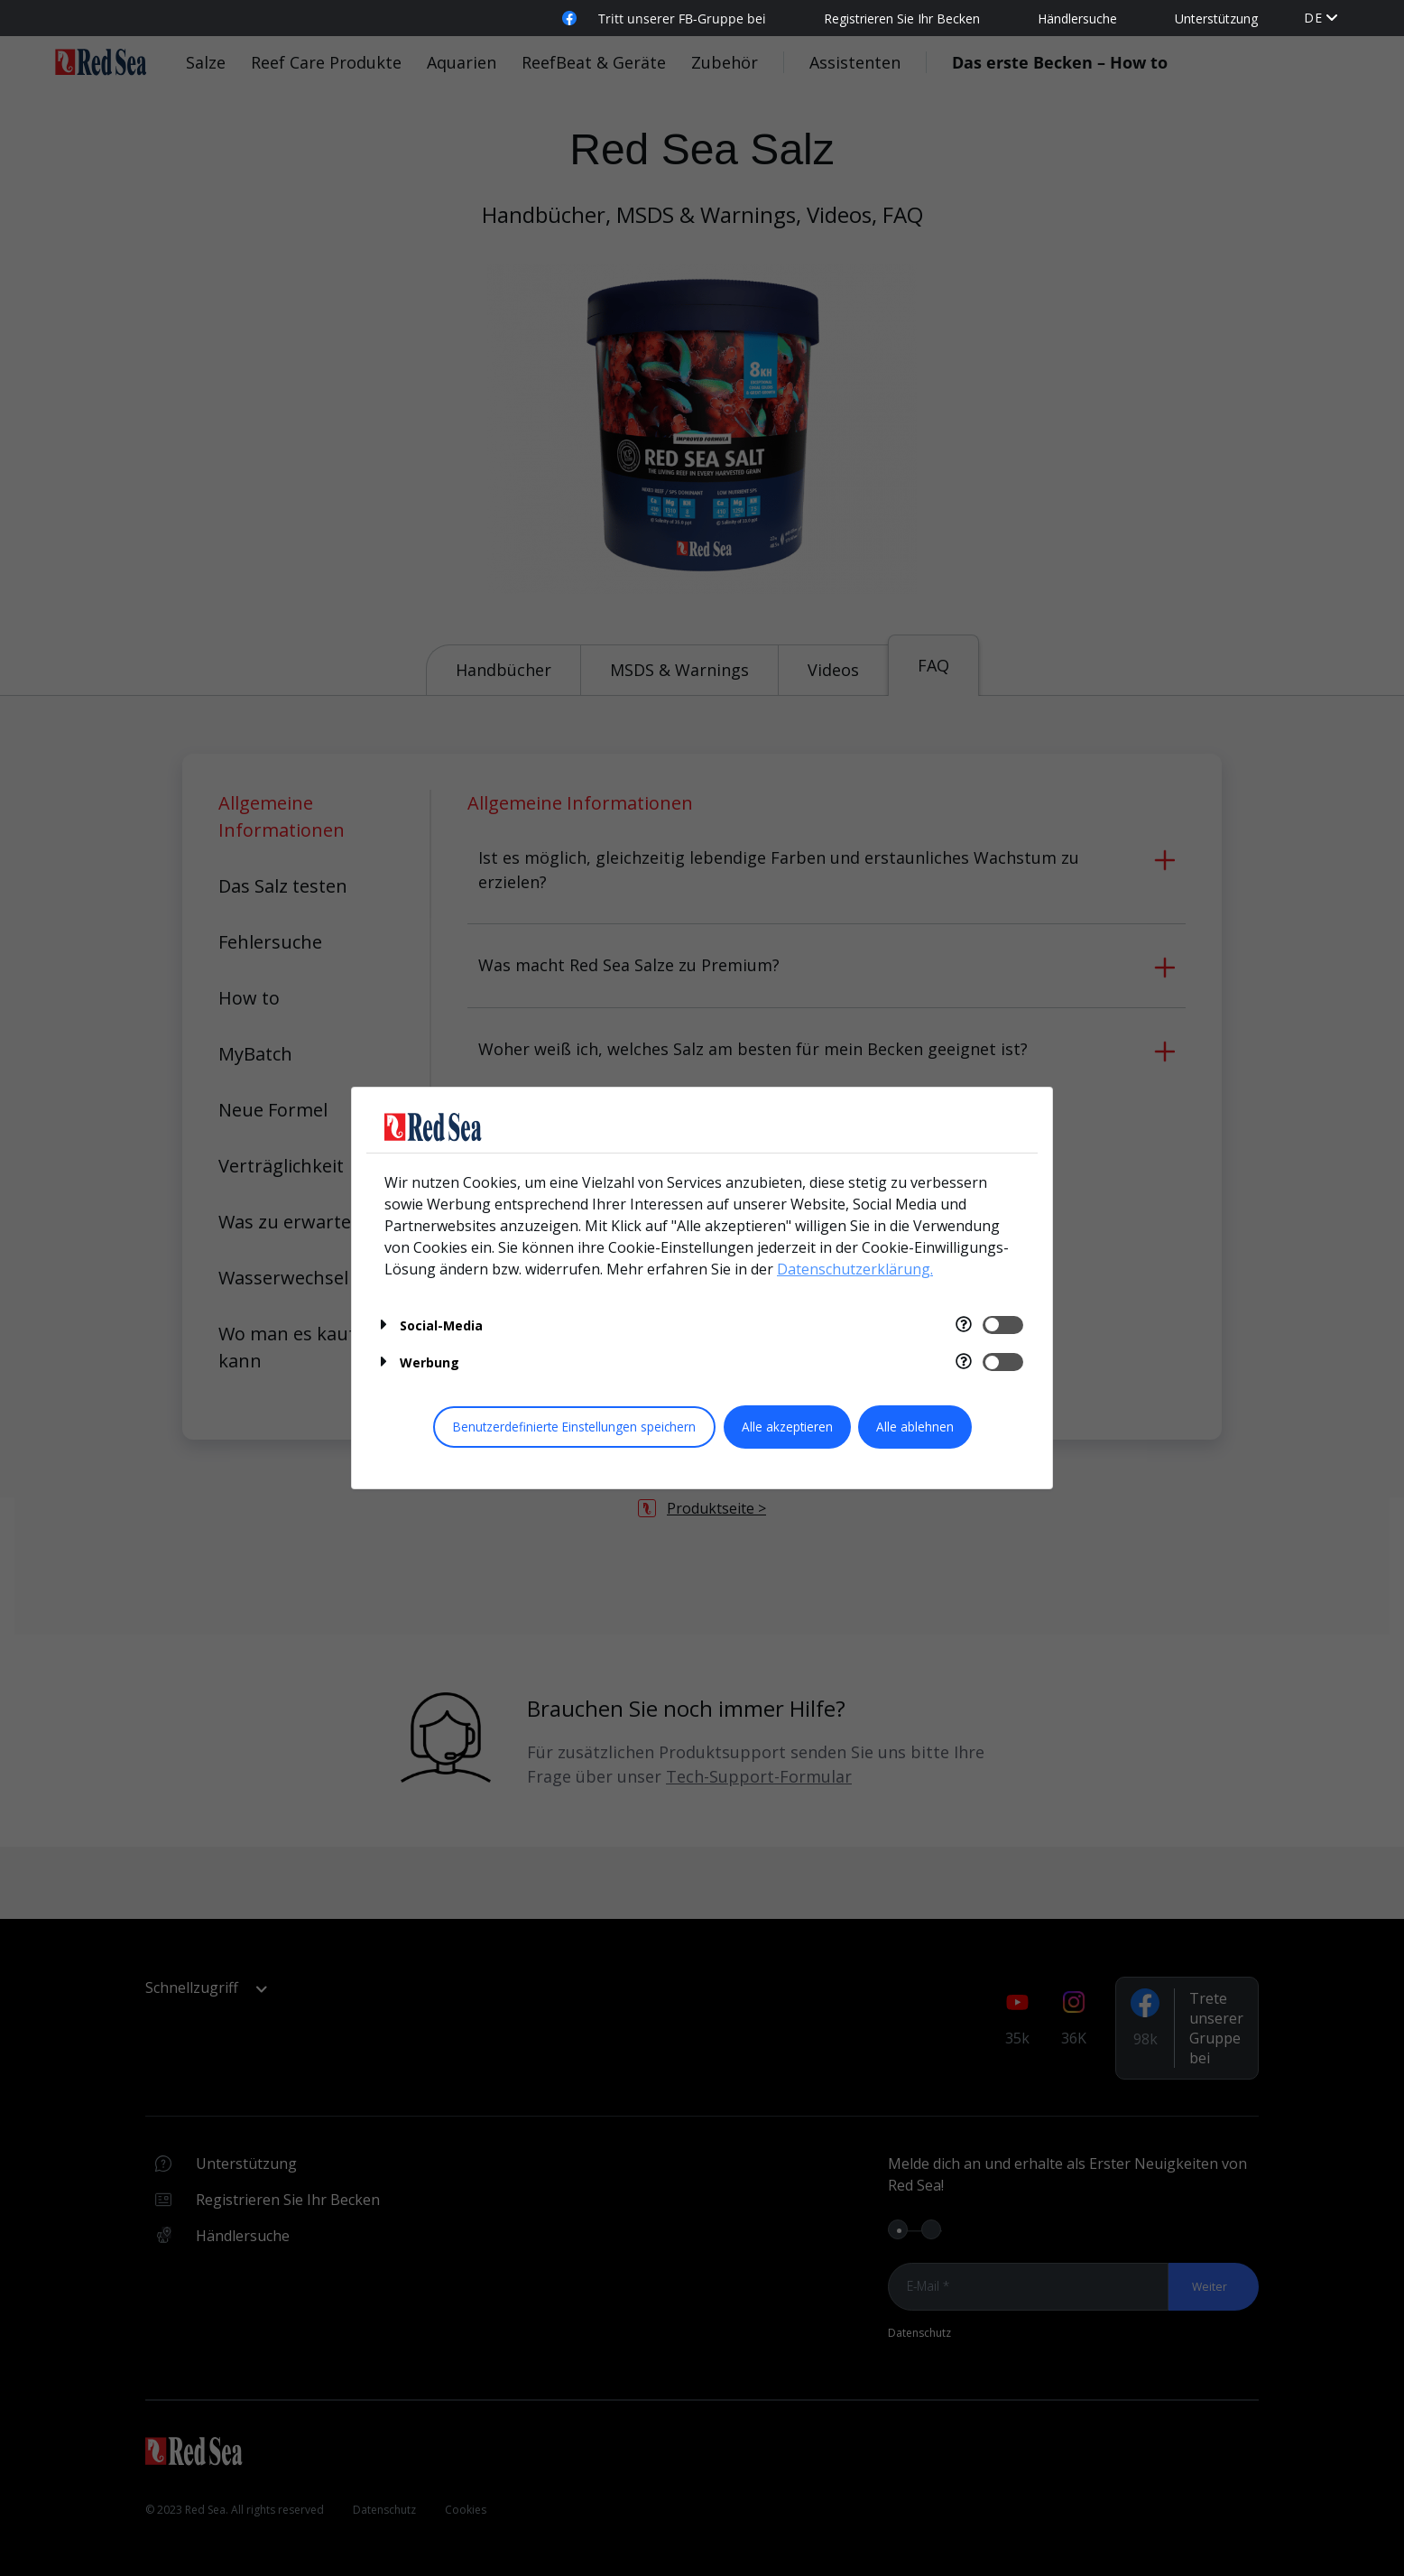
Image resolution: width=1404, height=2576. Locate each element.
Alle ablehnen (915, 1426)
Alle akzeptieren (787, 1426)
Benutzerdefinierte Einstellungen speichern (574, 1426)
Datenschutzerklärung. (855, 1269)
